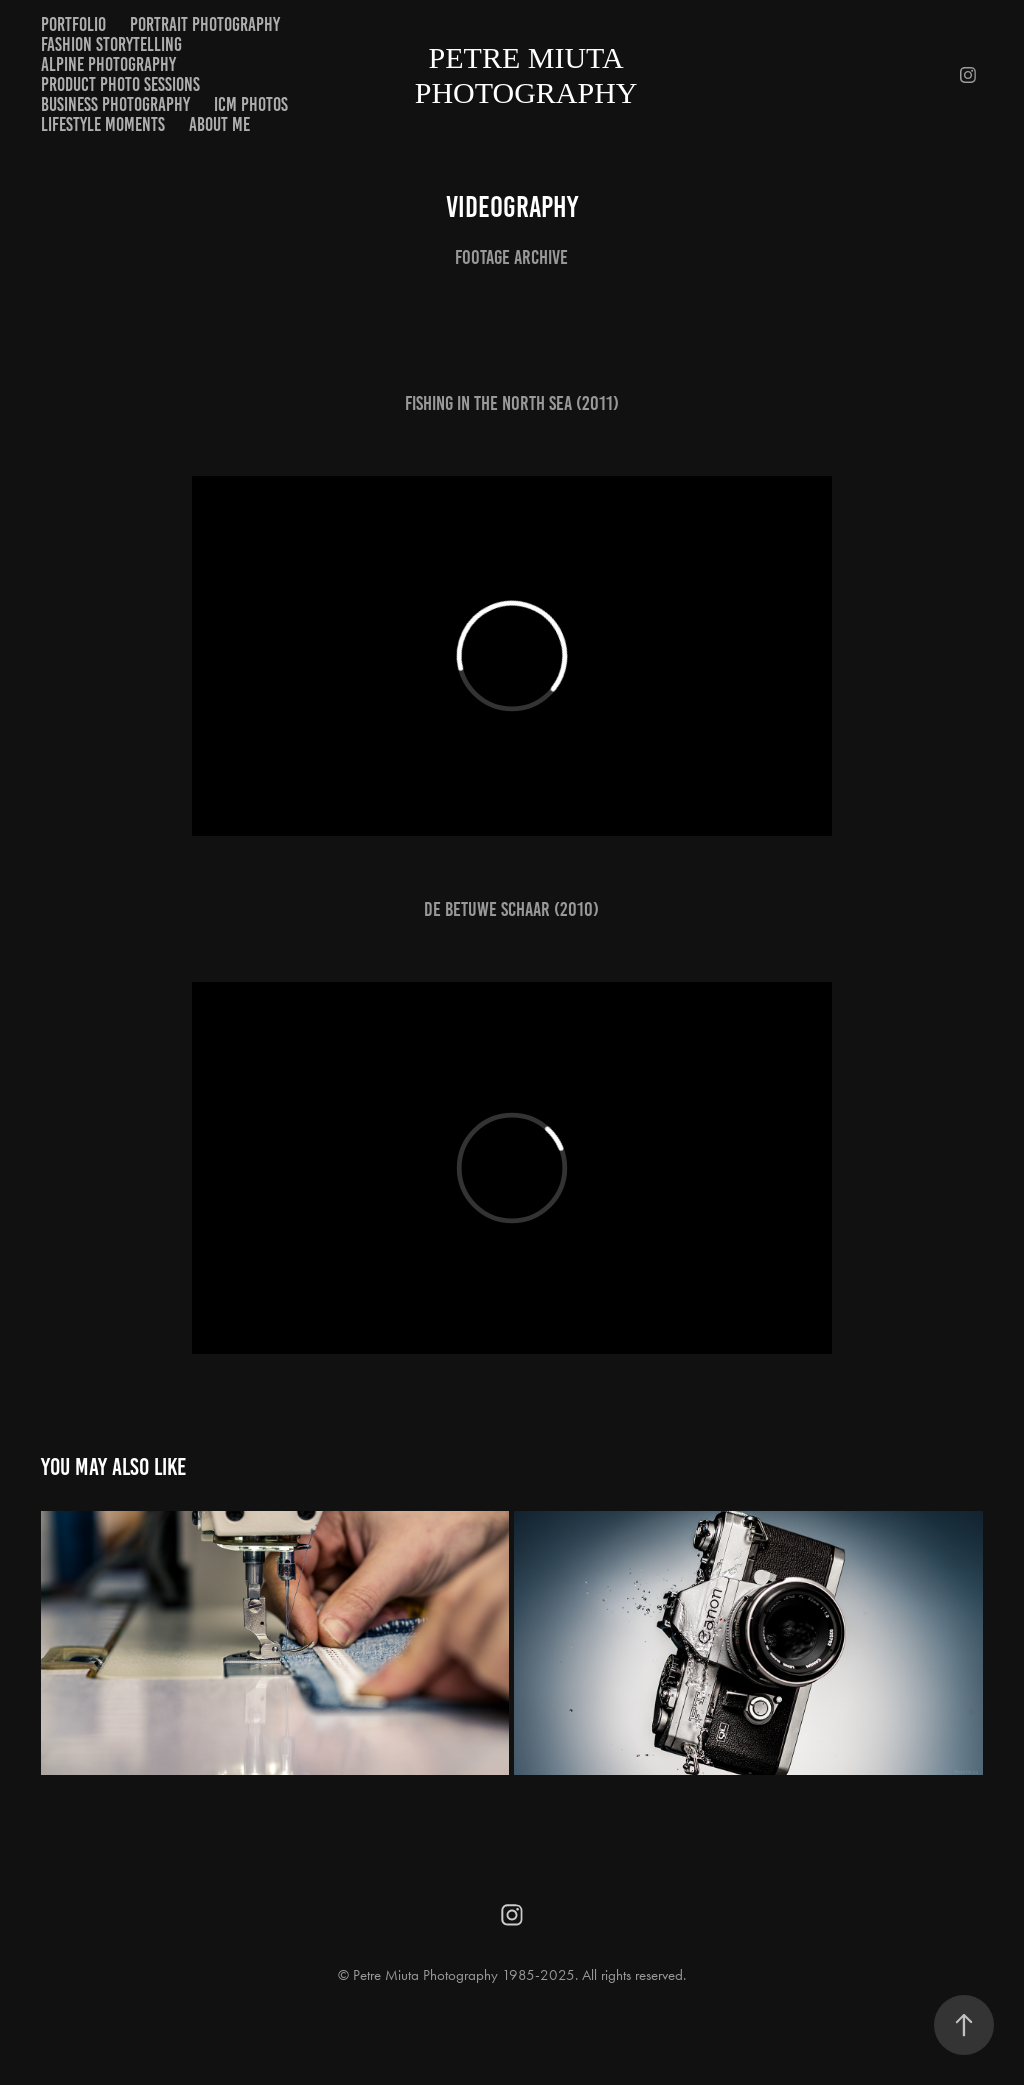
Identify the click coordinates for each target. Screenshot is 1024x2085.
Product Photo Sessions (120, 84)
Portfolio (73, 24)
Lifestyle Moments (103, 124)
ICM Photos (251, 104)
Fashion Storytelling (111, 44)
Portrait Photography (205, 24)
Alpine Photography (108, 64)
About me (219, 124)
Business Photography (115, 104)
